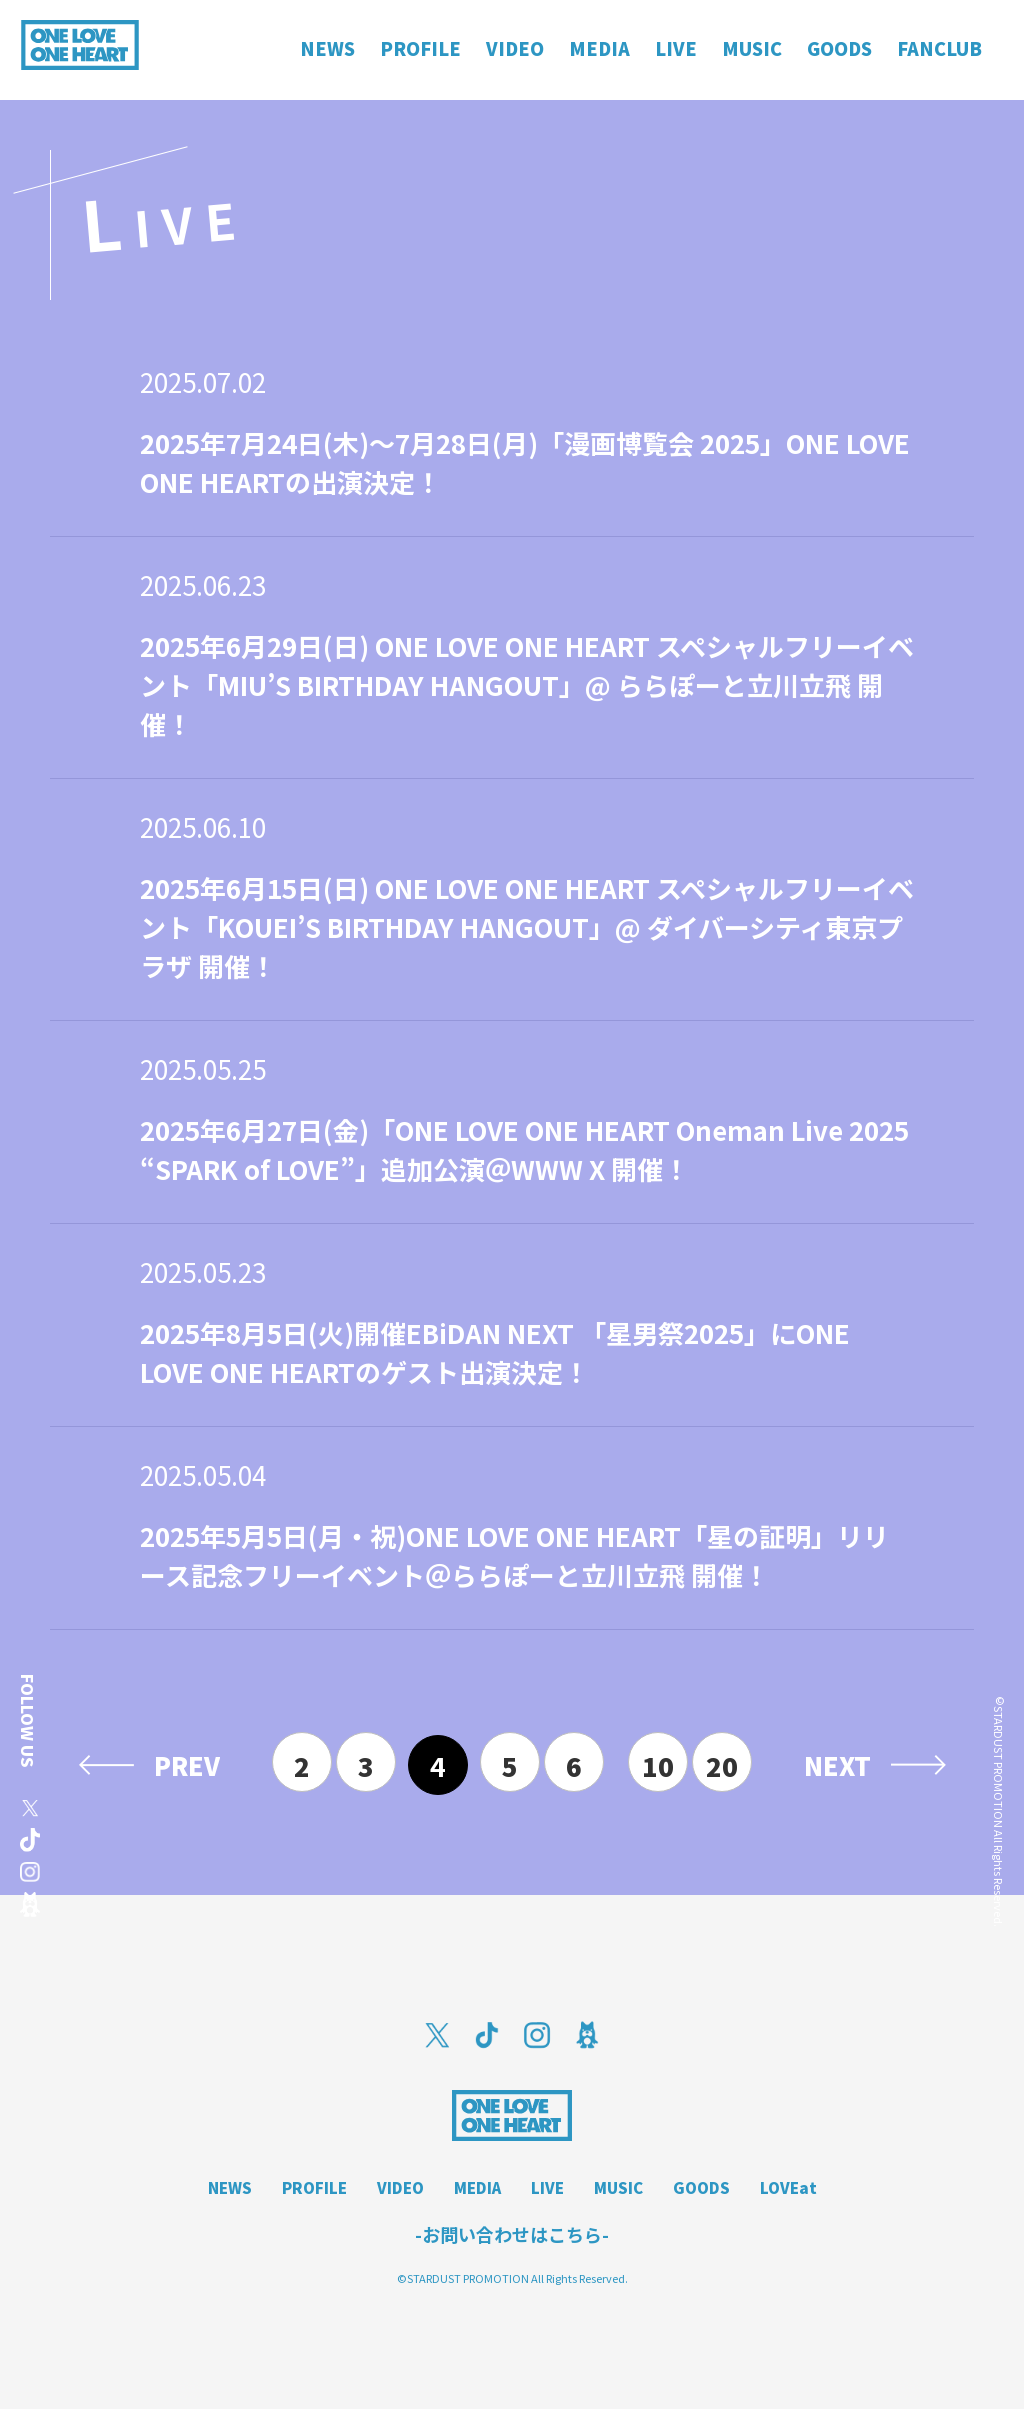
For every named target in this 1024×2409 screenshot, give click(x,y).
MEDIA (477, 2187)
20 (722, 1765)
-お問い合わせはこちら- (512, 2234)
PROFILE (314, 2187)
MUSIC (618, 2187)
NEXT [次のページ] (837, 1765)
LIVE (547, 2187)
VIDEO (400, 2187)
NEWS (230, 2187)
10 (658, 1765)
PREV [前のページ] (187, 1765)
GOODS (701, 2187)
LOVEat (788, 2187)
